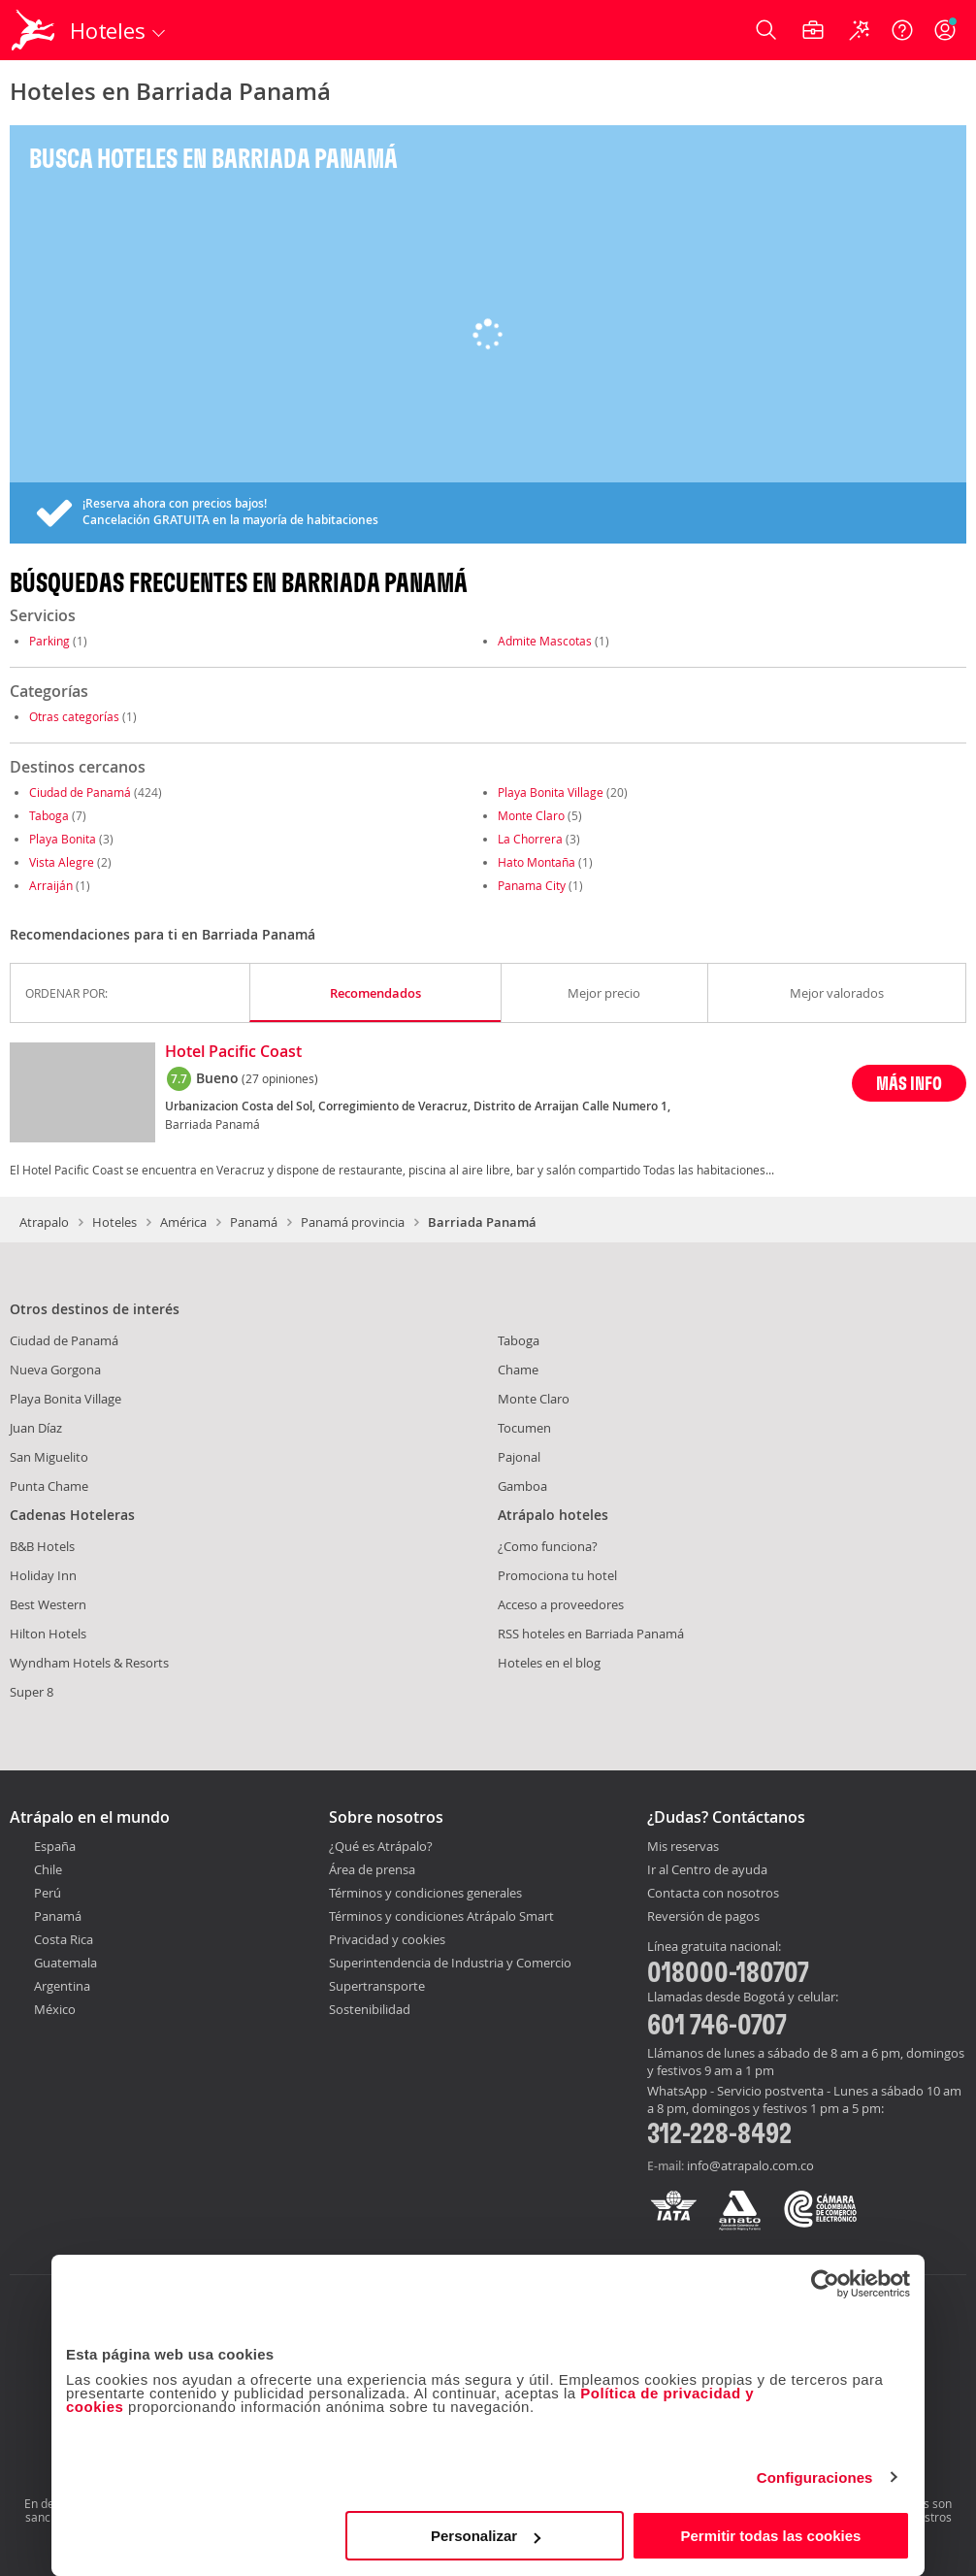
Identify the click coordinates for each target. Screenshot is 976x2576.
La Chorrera (530, 838)
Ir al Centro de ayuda (707, 1870)
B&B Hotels (42, 1546)
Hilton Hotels (48, 1633)
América (183, 1222)
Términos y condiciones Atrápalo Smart (441, 1916)
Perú (47, 1892)
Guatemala (65, 1962)
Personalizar (485, 2535)
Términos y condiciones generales (425, 1892)
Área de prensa (372, 1869)
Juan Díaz (36, 1428)
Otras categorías (74, 716)
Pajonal (519, 1457)
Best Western (48, 1604)
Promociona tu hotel (557, 1575)
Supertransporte (377, 1986)
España (55, 1846)
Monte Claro (531, 815)
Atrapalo (44, 1222)
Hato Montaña (536, 862)
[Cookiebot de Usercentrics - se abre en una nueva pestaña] (825, 2283)
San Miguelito (49, 1457)
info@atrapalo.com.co (750, 2165)
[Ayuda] (902, 30)
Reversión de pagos (703, 1917)
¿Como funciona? (548, 1546)
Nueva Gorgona (55, 1369)
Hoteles (114, 1222)
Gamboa (522, 1486)
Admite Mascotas (545, 640)
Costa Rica (63, 1939)
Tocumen (524, 1428)
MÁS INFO (909, 1083)
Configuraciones (815, 2477)
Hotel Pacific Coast (233, 1052)
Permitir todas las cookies (770, 2535)
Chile (48, 1869)
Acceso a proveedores (561, 1604)
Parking (49, 640)
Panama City (532, 885)
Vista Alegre (61, 862)
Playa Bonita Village (550, 792)
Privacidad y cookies (387, 1939)
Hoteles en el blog (549, 1662)
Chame (518, 1369)
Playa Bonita (62, 838)
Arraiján (51, 885)
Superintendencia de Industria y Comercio (450, 1962)
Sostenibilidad (369, 2009)
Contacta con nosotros (713, 1893)
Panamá (253, 1222)
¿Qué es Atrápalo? (381, 1846)
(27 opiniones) (280, 1078)
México (55, 2009)
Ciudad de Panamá (80, 792)
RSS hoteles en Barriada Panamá (591, 1633)
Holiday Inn (43, 1575)
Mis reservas (683, 1847)
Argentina (62, 1986)
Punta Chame (49, 1486)
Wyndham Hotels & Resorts (89, 1662)
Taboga (49, 815)
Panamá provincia (353, 1222)
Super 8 (31, 1692)
